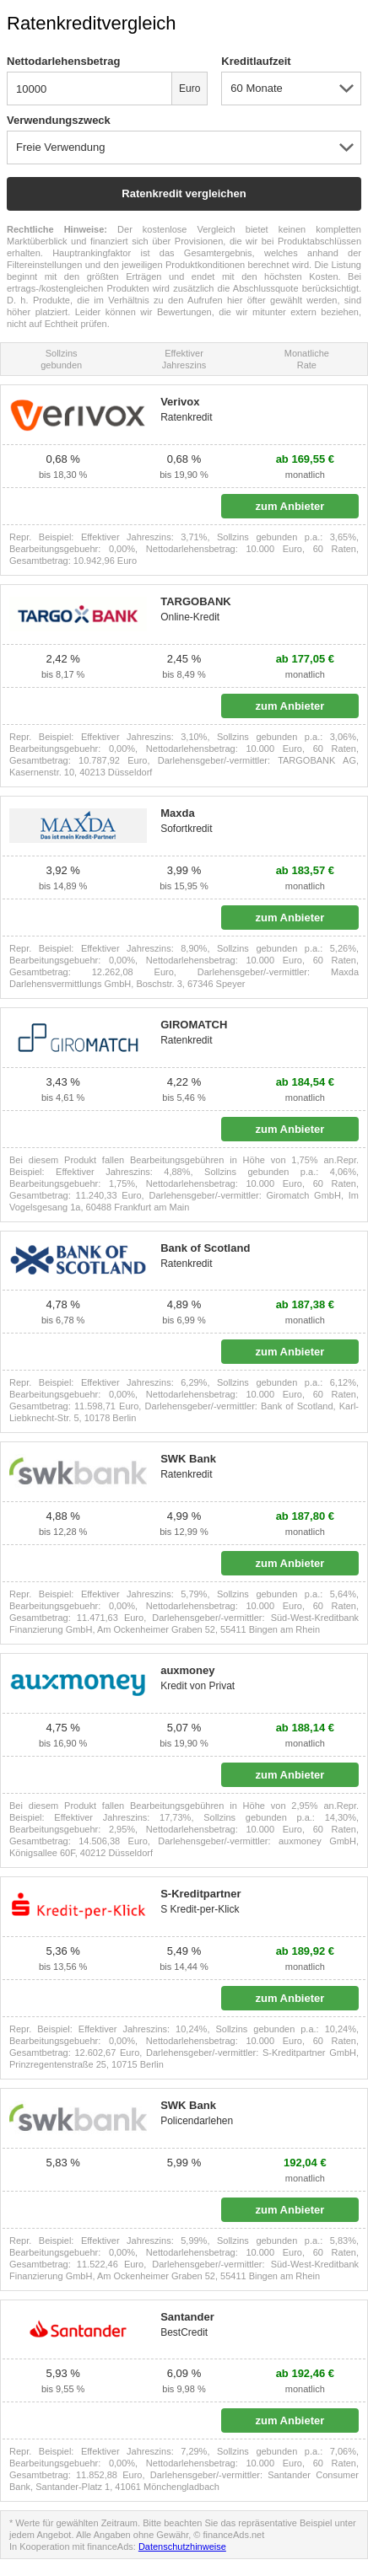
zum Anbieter (289, 506)
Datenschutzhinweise (182, 2546)
